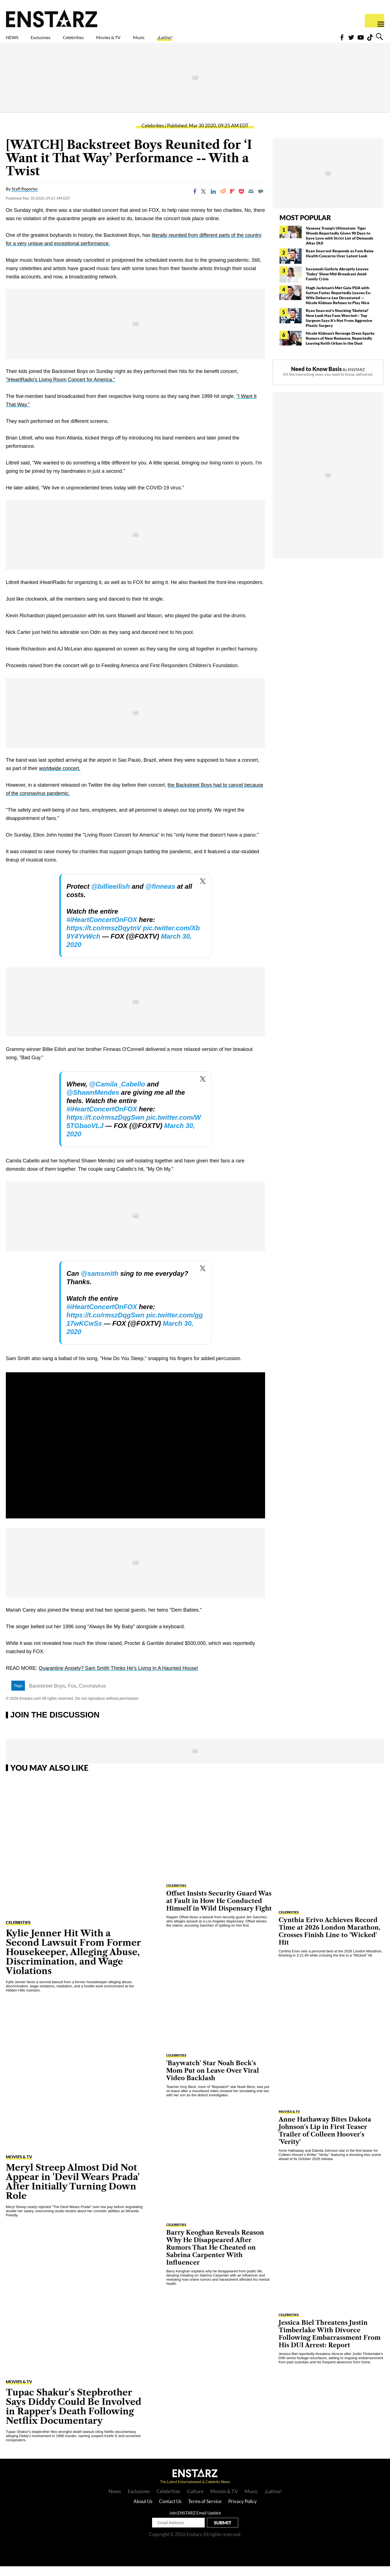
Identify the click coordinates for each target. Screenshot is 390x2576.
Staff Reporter (25, 198)
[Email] (251, 201)
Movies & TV (147, 40)
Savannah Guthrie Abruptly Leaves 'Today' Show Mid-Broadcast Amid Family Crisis (337, 283)
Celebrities (99, 40)
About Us (143, 2511)
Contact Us (170, 2511)
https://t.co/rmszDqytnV (103, 937)
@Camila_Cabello (117, 1094)
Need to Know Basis (316, 378)
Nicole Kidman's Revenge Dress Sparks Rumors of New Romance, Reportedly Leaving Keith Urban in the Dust (340, 348)
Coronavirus (92, 1695)
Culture (195, 2501)
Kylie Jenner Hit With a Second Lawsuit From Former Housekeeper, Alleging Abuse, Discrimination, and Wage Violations (73, 1961)
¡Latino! (223, 40)
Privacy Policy (242, 2511)
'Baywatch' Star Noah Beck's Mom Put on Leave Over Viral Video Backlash (212, 2080)
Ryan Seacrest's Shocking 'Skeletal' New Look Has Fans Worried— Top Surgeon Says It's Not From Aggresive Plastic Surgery (339, 327)
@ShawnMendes (92, 1102)
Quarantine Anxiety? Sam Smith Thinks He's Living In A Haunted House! (118, 1678)
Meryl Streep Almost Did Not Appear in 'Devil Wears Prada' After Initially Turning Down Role (73, 2191)
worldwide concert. (59, 778)
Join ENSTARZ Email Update (195, 2522)
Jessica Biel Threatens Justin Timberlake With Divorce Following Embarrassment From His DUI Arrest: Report (330, 2344)
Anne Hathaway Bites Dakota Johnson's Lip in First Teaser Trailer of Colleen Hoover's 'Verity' (325, 2140)
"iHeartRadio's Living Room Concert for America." (60, 389)
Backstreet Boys (47, 1695)
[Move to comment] (260, 201)
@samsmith (99, 1283)
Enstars (52, 18)
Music (188, 40)
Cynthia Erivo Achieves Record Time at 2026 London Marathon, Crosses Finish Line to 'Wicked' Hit (329, 1941)
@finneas (160, 896)
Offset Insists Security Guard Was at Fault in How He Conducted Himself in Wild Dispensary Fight (219, 1910)
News (115, 2501)
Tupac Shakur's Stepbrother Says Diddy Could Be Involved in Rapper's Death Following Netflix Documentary (73, 2416)
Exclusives (54, 40)
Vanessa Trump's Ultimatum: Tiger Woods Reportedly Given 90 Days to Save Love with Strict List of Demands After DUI (339, 245)
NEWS (15, 40)
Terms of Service (205, 2511)
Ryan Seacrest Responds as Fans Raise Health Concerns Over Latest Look (340, 263)
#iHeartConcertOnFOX (101, 929)
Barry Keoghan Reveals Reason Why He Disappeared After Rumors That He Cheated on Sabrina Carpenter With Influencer (215, 2257)
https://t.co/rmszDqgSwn (105, 1127)
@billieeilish (110, 896)
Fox (72, 1695)
